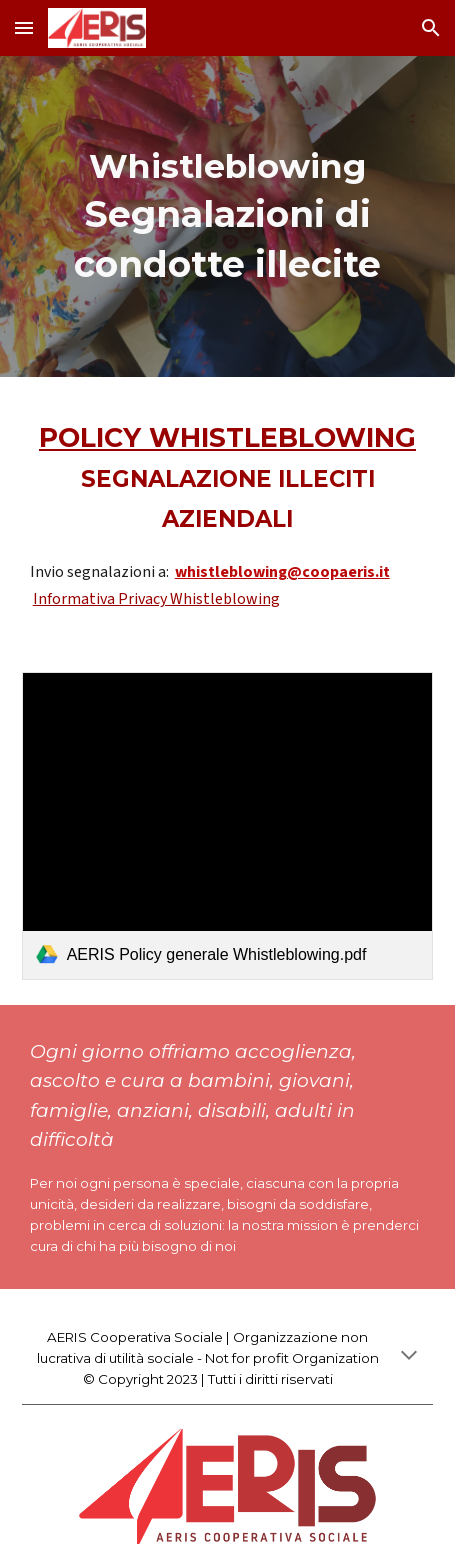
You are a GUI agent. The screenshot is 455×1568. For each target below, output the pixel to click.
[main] (228, 216)
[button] (24, 27)
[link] (228, 826)
